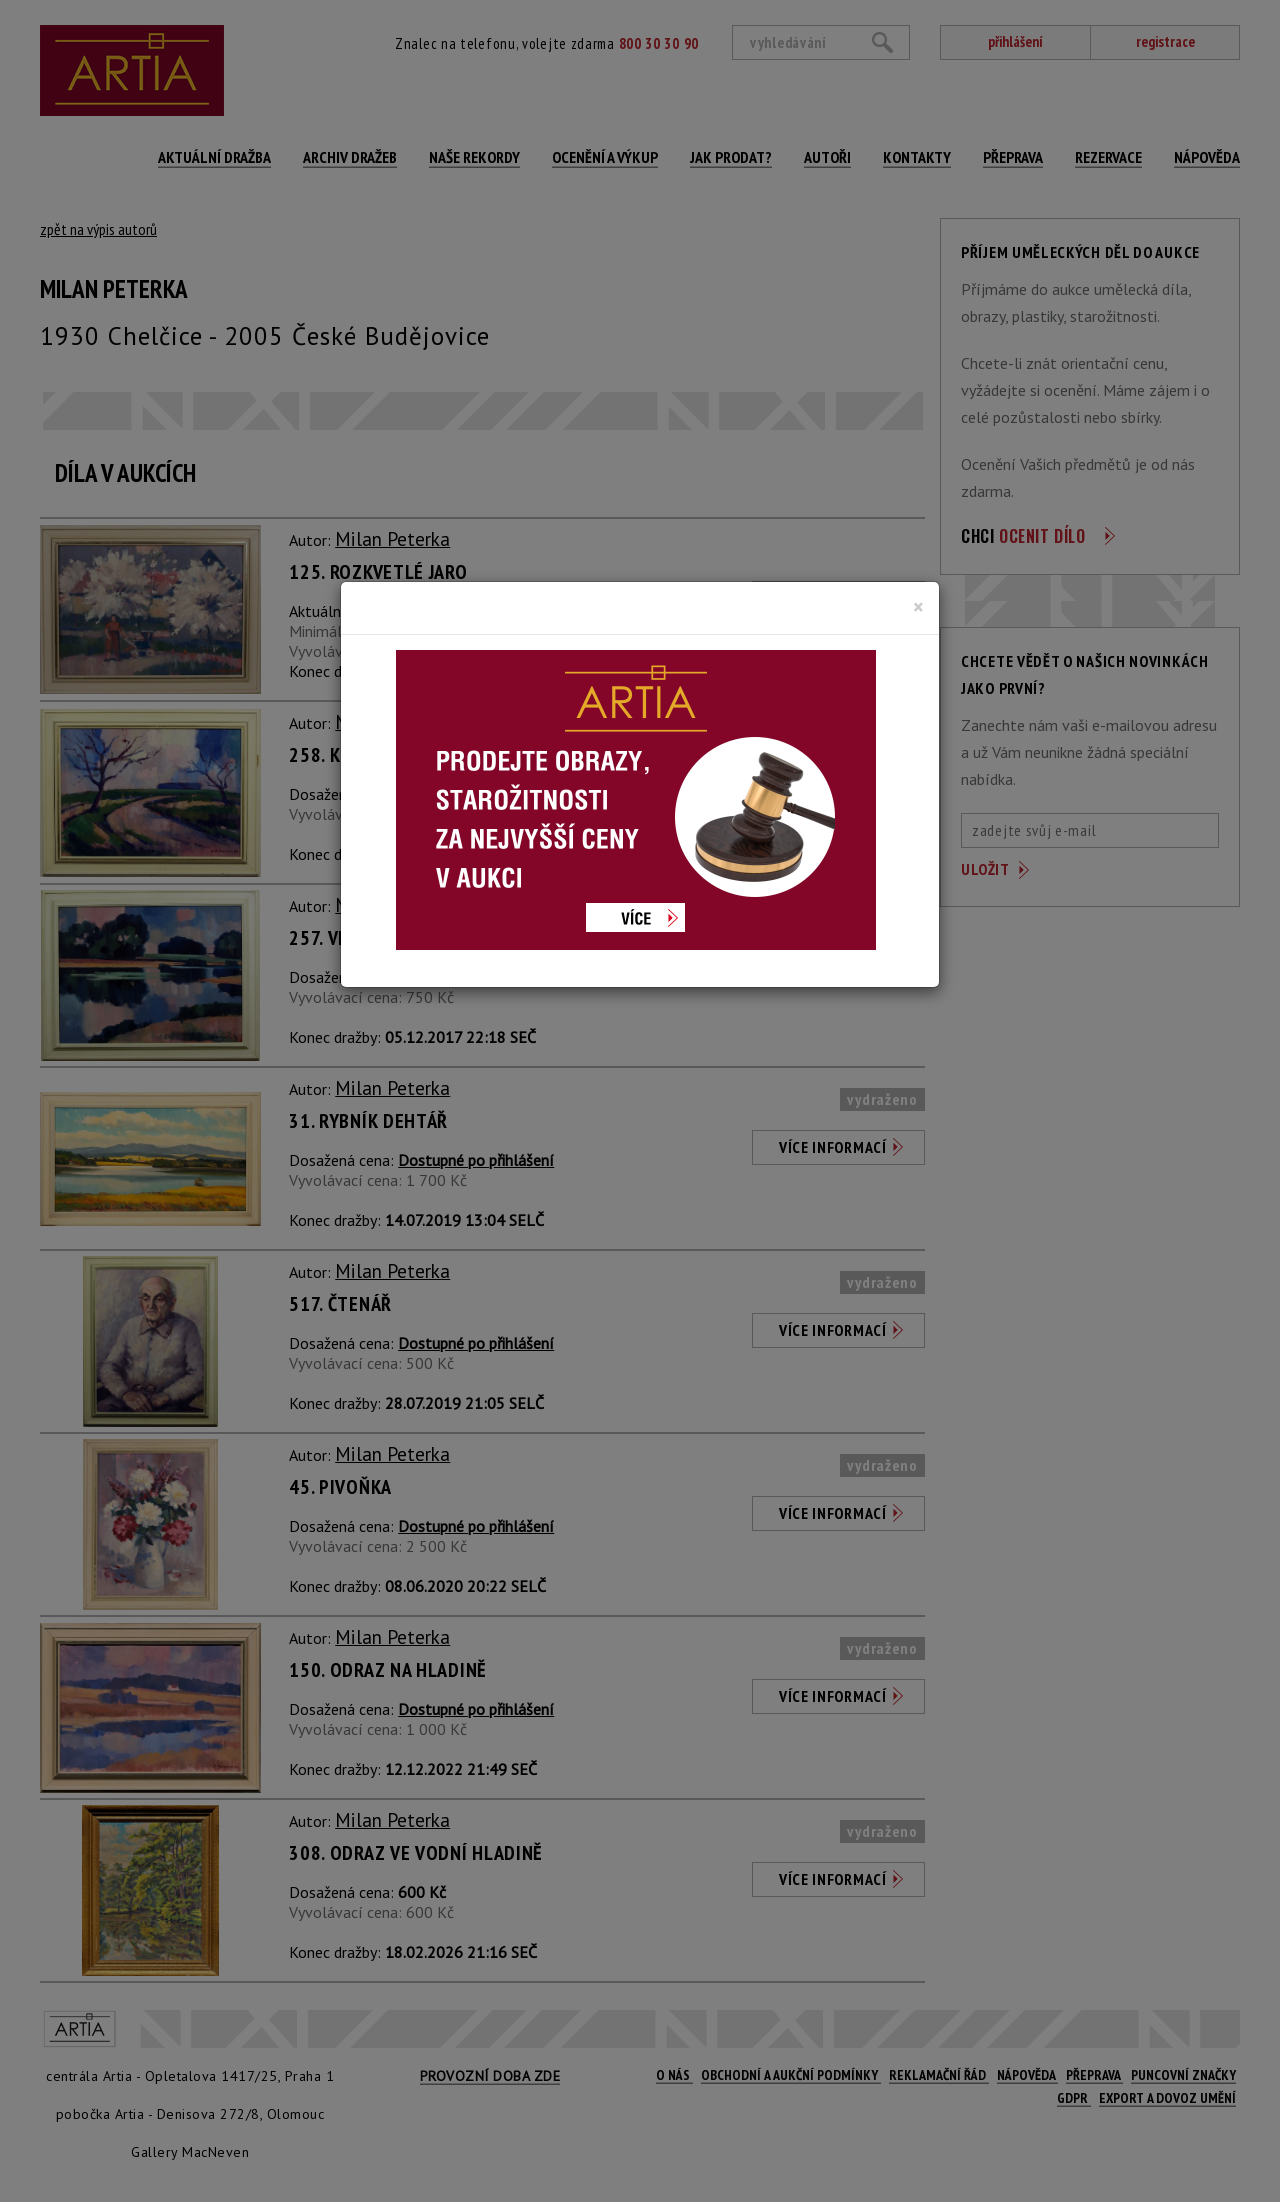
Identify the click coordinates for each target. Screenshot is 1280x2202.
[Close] (918, 607)
